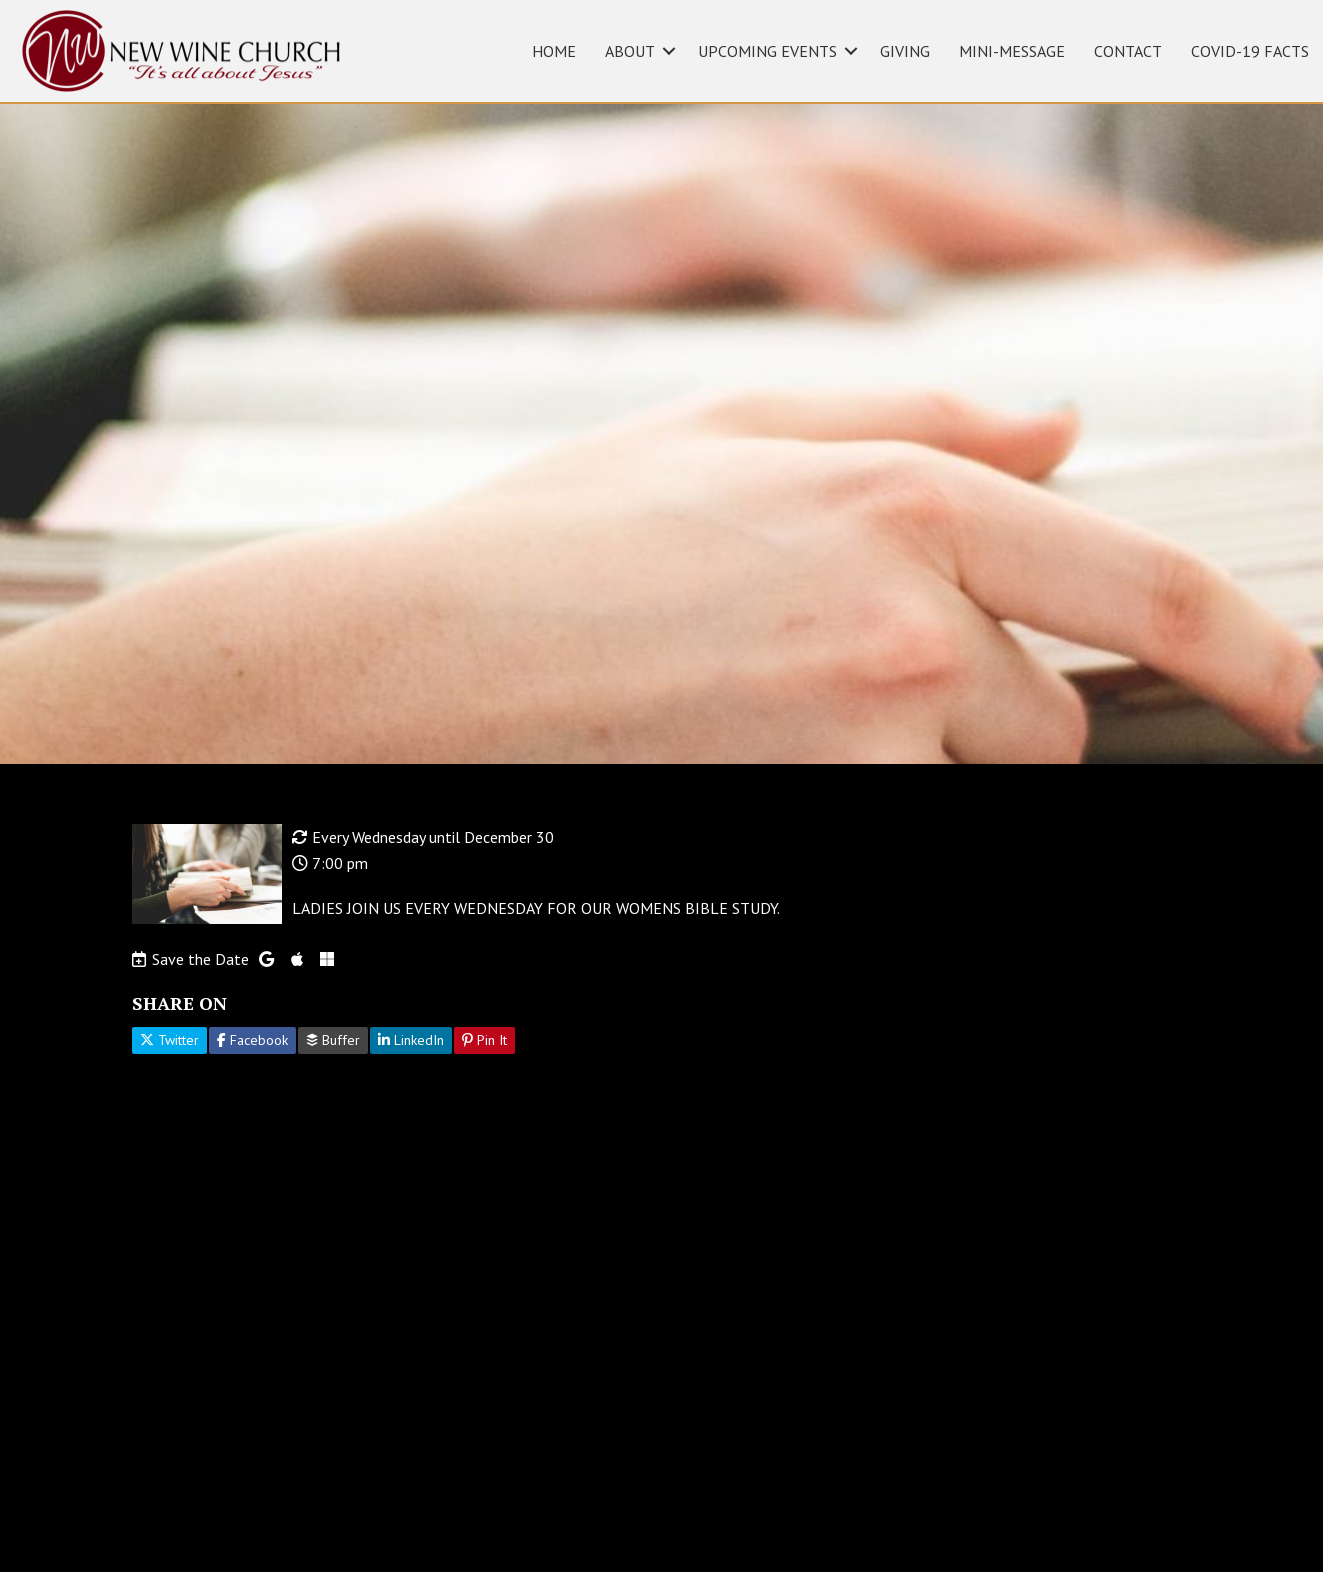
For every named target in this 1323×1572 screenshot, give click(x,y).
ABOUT (630, 51)
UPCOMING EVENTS (767, 51)
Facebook (252, 1040)
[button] (669, 51)
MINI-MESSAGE (1012, 51)
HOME (554, 51)
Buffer (333, 1040)
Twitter (169, 1040)
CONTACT (1128, 51)
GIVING (905, 51)
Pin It (484, 1040)
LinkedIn (411, 1040)
